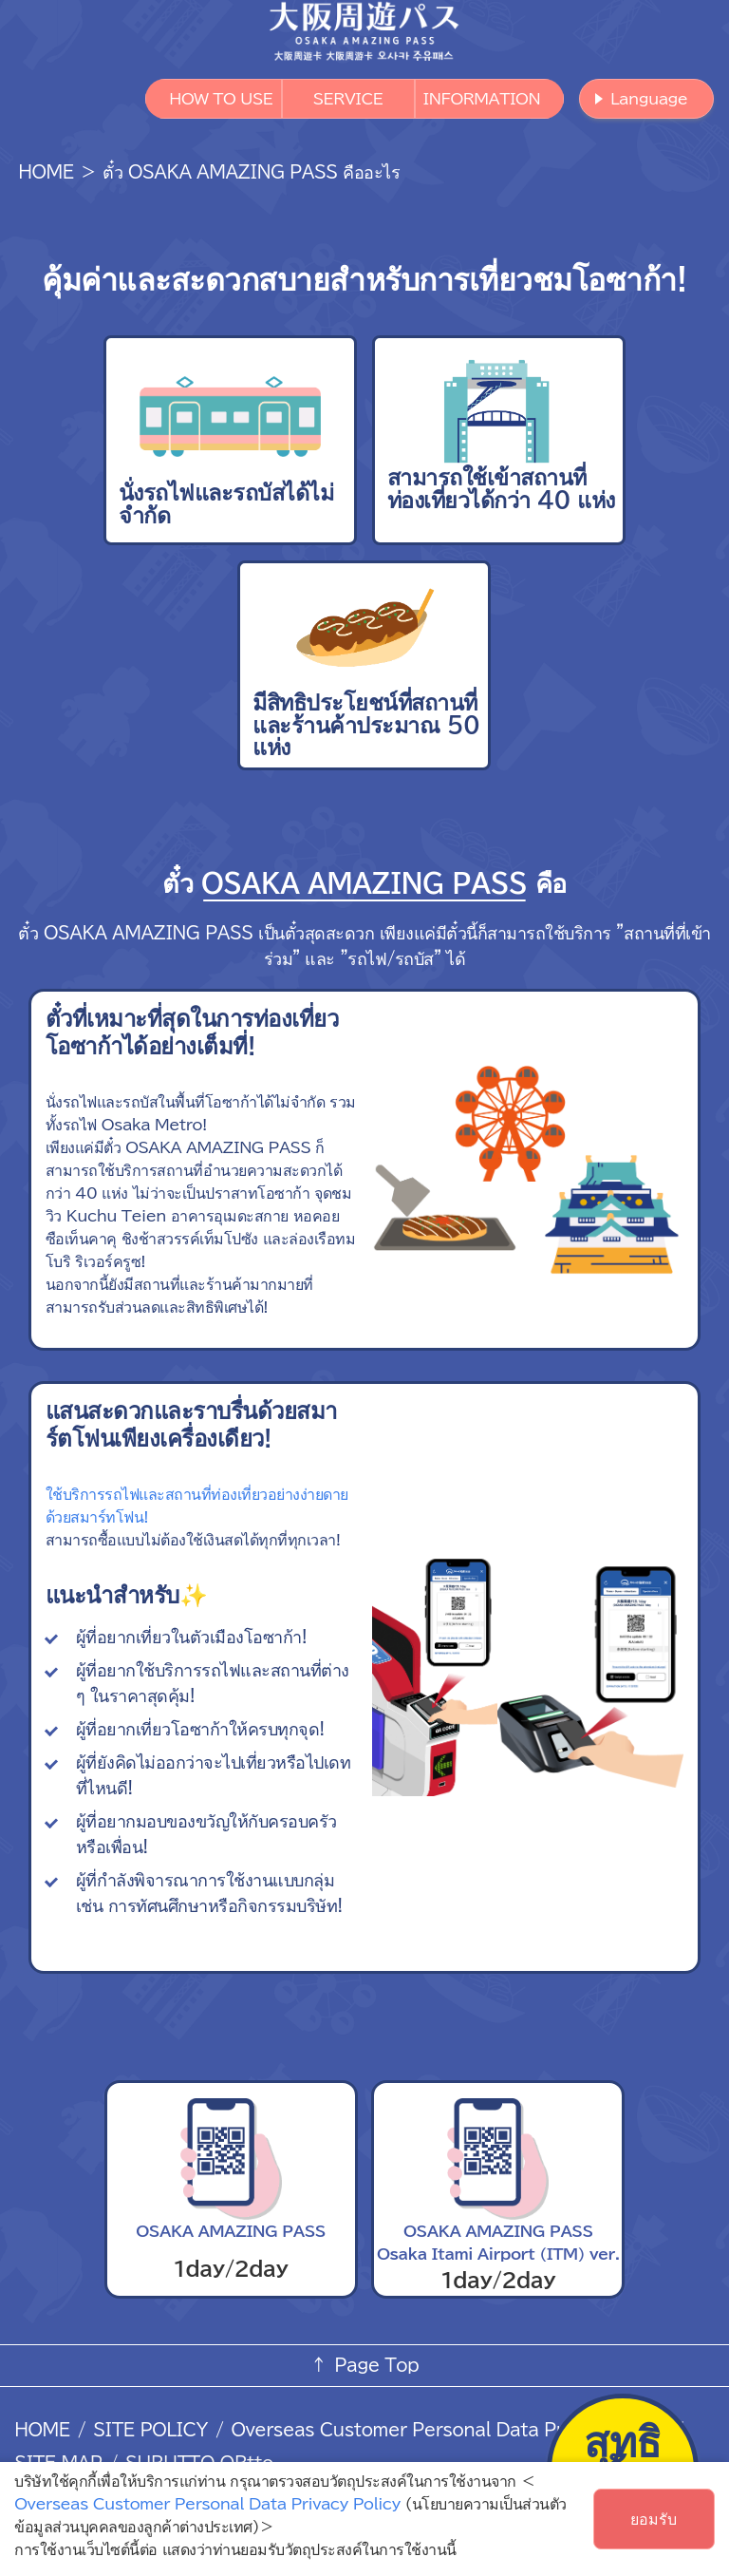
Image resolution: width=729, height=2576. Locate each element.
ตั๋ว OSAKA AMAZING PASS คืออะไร (251, 171)
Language (648, 98)
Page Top (376, 2365)
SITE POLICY (150, 2429)
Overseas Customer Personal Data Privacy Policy (449, 2429)
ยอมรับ (653, 2519)
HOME (45, 171)
